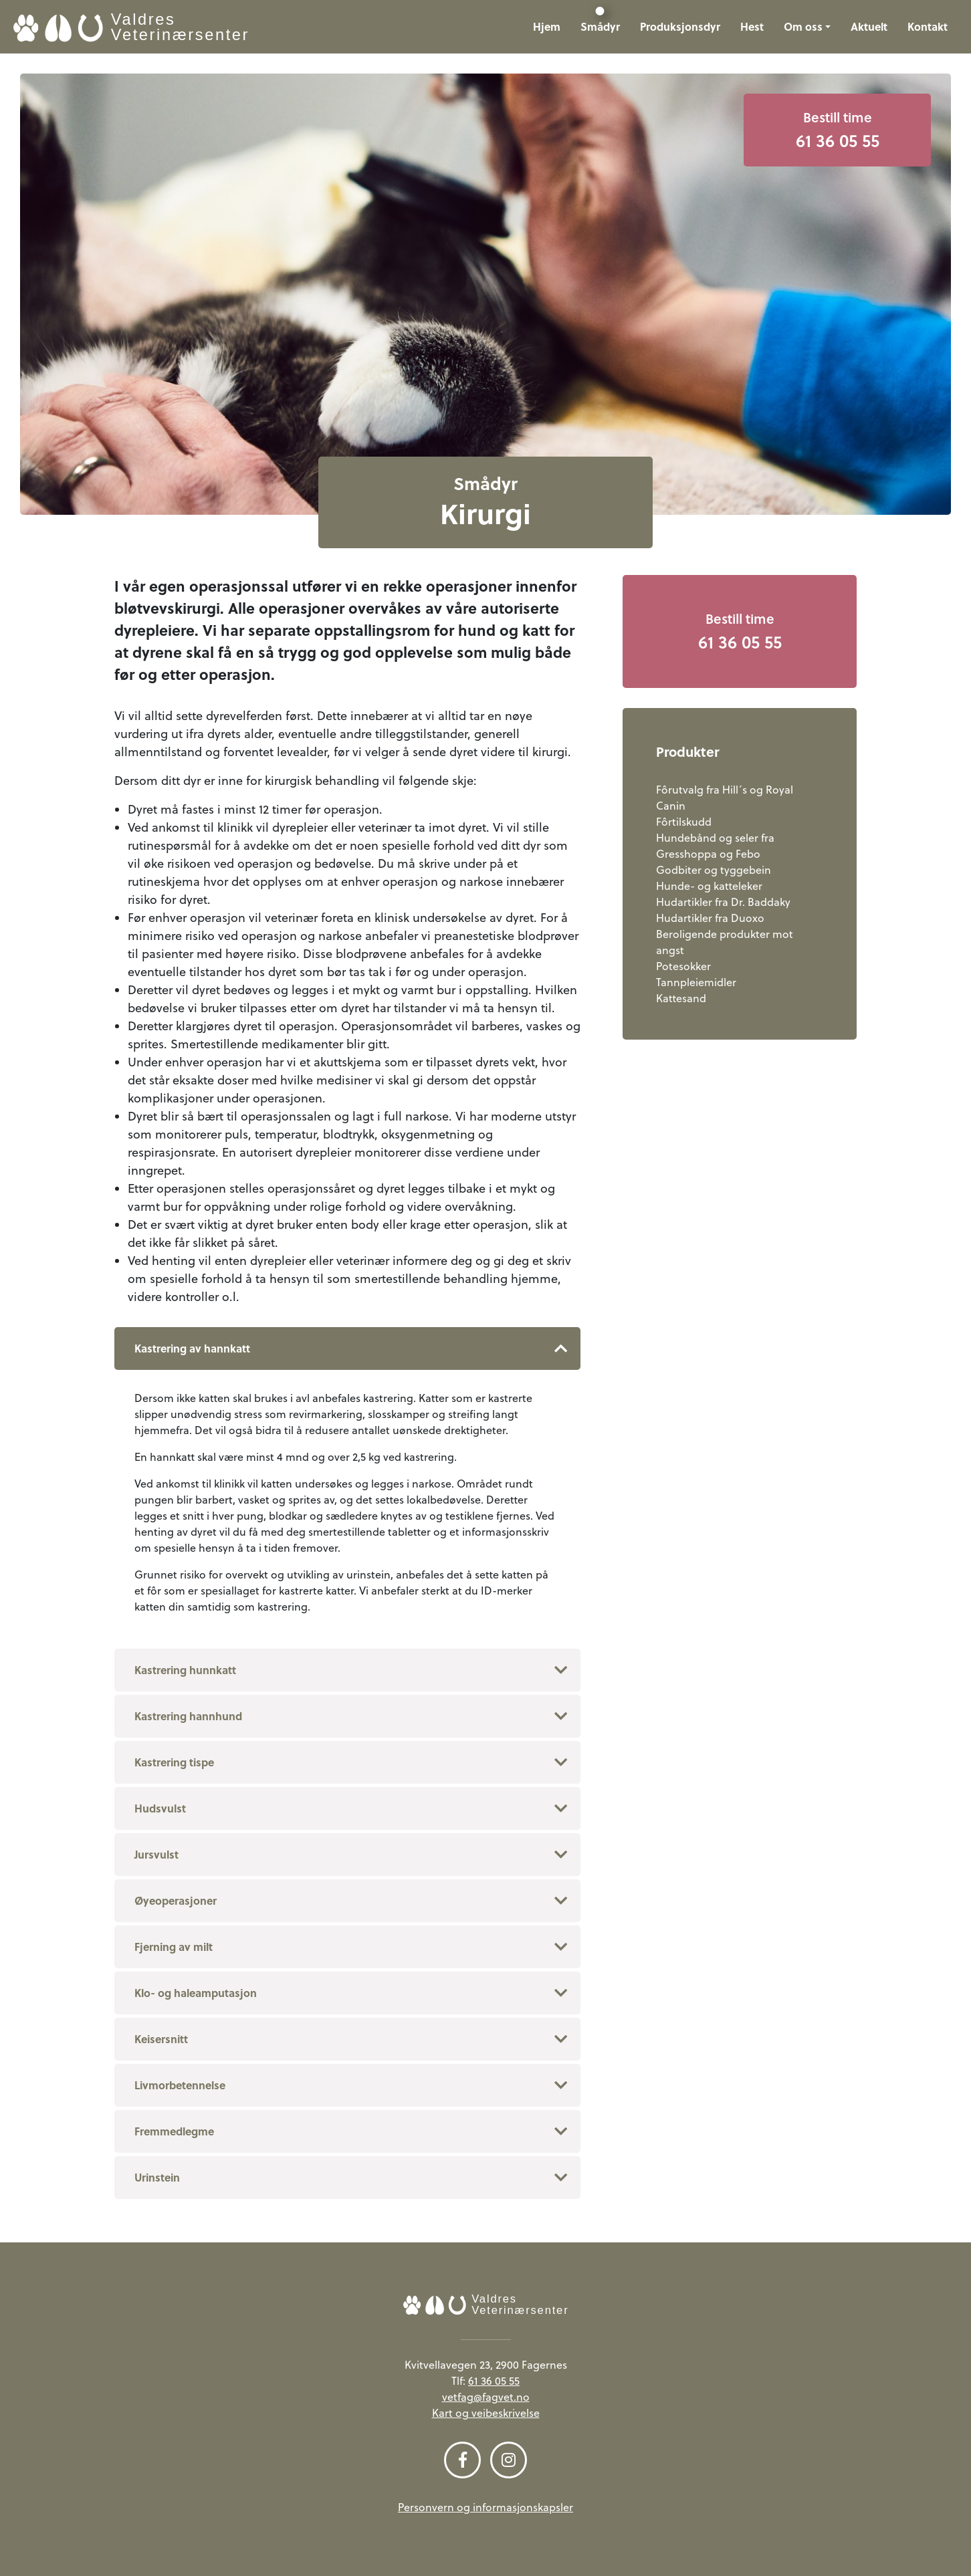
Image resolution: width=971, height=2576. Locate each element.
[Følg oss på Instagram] (508, 2460)
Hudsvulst (160, 1808)
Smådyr (600, 26)
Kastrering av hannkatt (192, 1348)
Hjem (546, 26)
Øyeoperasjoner (175, 1900)
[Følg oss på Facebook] (462, 2460)
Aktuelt (869, 26)
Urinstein (157, 2177)
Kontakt (927, 26)
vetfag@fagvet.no (486, 2396)
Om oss (803, 26)
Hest (752, 26)
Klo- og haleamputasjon (195, 1992)
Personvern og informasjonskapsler (485, 2507)
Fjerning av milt (173, 1946)
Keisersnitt (161, 2038)
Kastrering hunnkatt (185, 1669)
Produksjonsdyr (680, 26)
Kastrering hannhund (188, 1716)
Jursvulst (156, 1854)
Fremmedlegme (174, 2131)
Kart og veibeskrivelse (486, 2413)
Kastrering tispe (174, 1762)
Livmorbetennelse (179, 2085)
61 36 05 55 (494, 2380)
